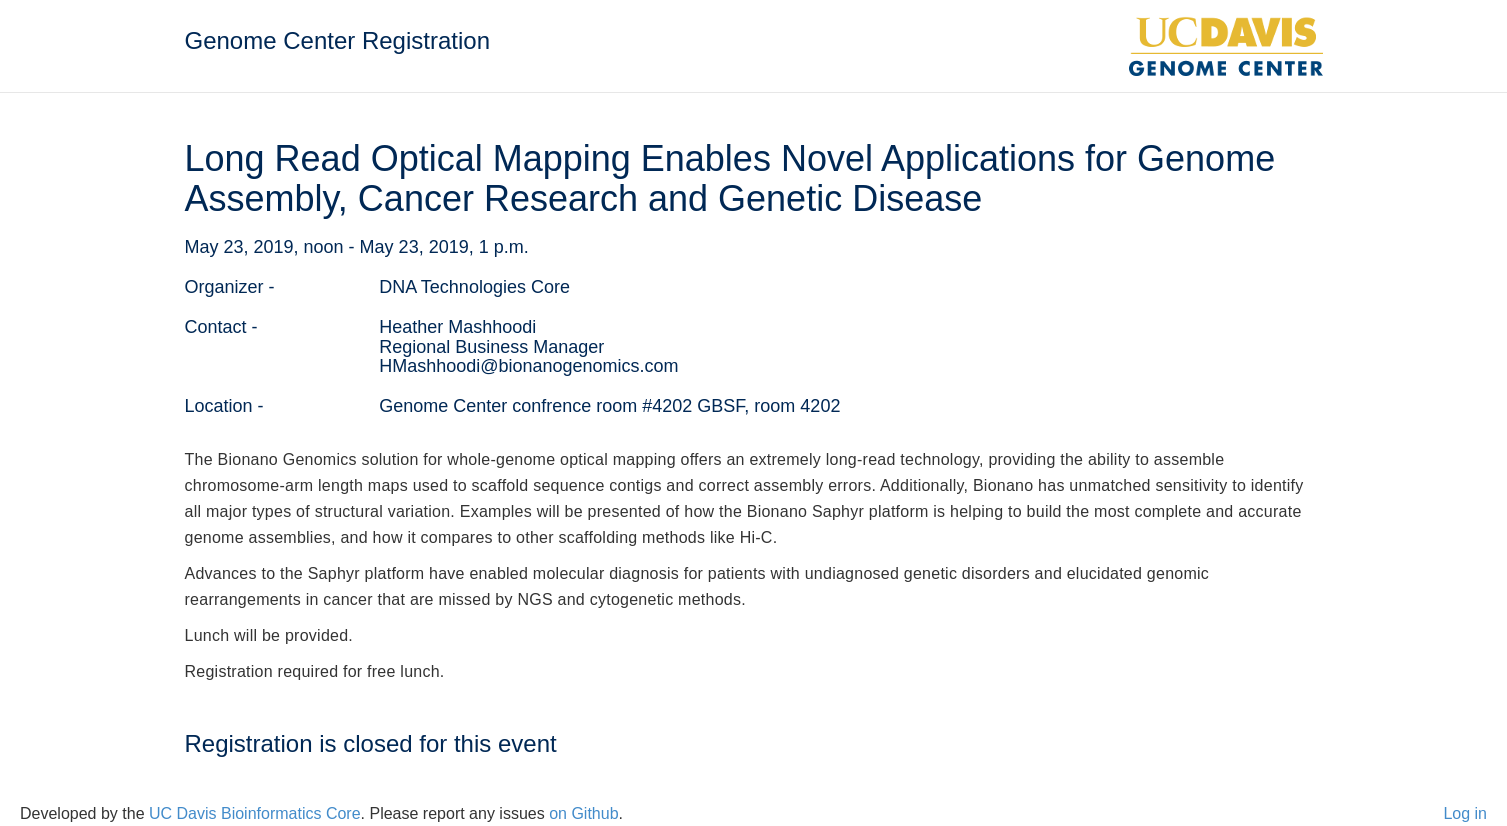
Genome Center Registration (337, 40)
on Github (583, 813)
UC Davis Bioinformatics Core (255, 813)
